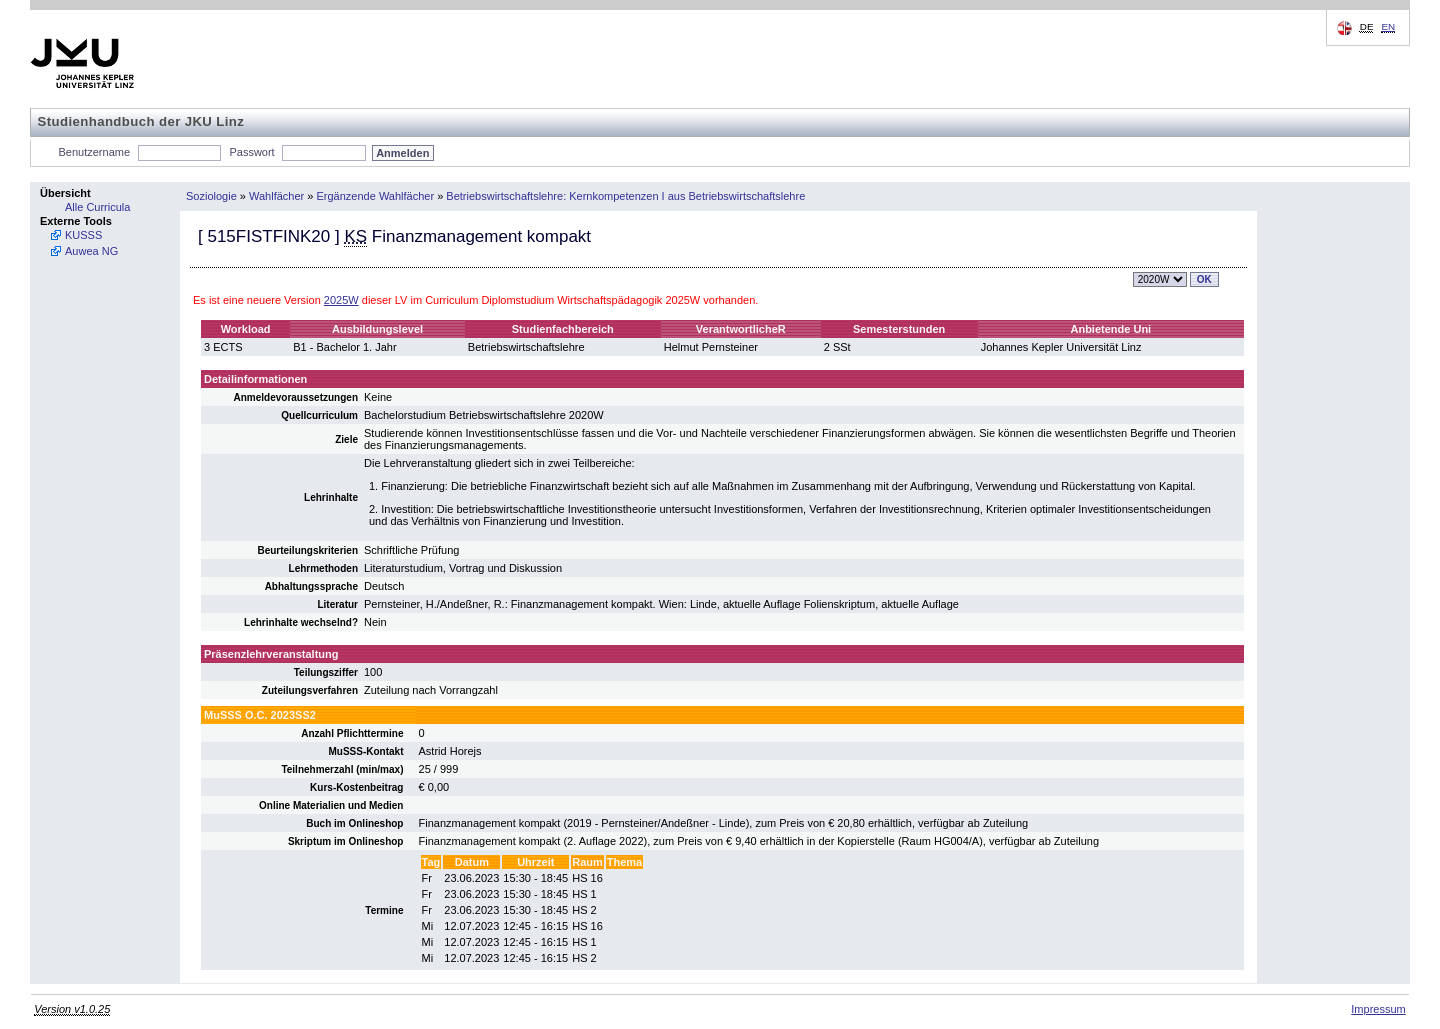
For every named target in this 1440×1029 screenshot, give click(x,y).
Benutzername (95, 152)
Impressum (1378, 1009)
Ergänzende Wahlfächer (376, 196)
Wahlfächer (276, 196)
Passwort (251, 152)
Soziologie (211, 196)
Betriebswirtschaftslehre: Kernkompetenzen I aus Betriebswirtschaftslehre (625, 196)
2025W (341, 300)
